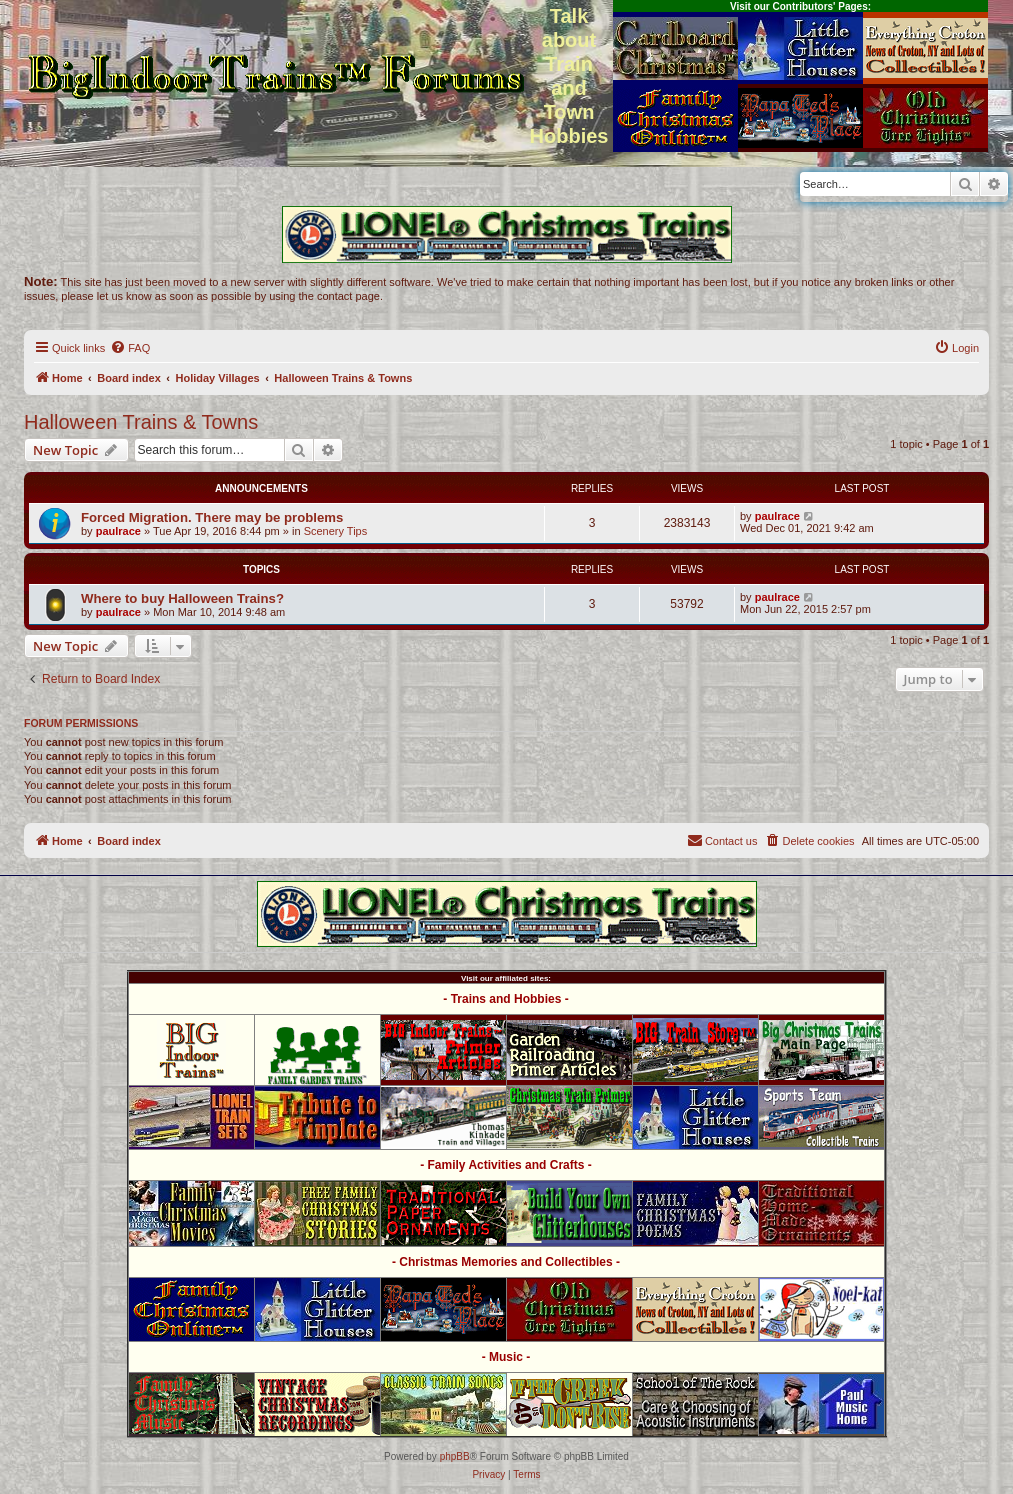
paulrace (118, 531)
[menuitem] (130, 348)
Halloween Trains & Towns (141, 422)
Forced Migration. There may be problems (212, 517)
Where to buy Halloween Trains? (182, 598)
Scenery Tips (336, 531)
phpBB (455, 1456)
